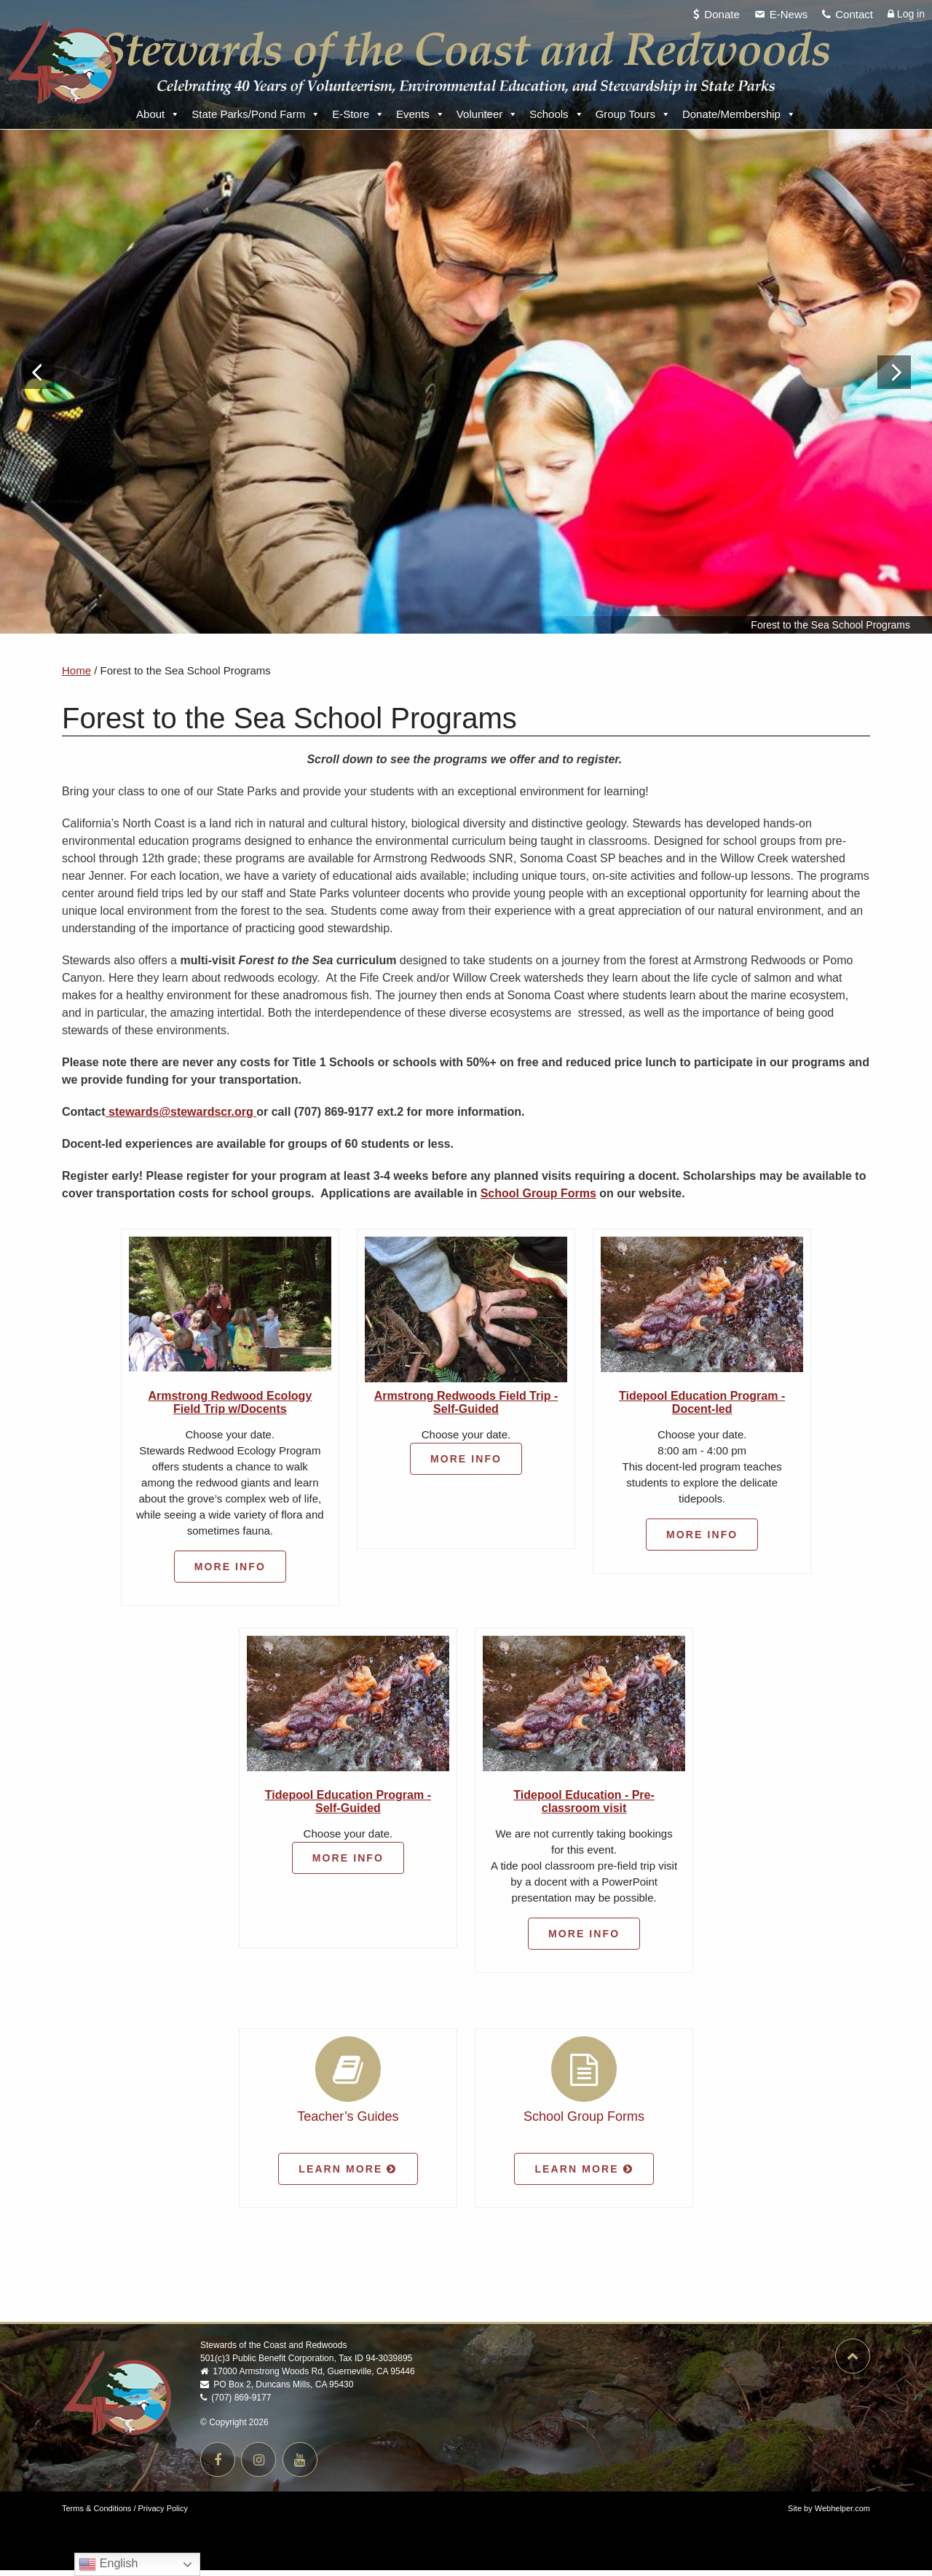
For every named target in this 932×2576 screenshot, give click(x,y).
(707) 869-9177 (235, 2403)
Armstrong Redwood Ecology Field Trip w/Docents (230, 1408)
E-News (789, 14)
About (158, 114)
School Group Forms (538, 1199)
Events (420, 114)
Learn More (348, 2175)
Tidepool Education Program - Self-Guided (348, 1807)
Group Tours (633, 114)
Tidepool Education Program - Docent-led (702, 1408)
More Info (230, 1572)
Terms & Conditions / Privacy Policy (125, 2514)
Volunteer (487, 114)
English (108, 2564)
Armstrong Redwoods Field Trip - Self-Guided (466, 1408)
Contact (854, 14)
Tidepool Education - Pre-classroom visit (584, 1807)
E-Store (358, 114)
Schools (556, 114)
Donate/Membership (739, 114)
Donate (721, 14)
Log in (906, 14)
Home (76, 676)
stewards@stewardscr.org (181, 1117)
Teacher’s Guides (347, 2122)
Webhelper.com (842, 2514)
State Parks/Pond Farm (255, 114)
